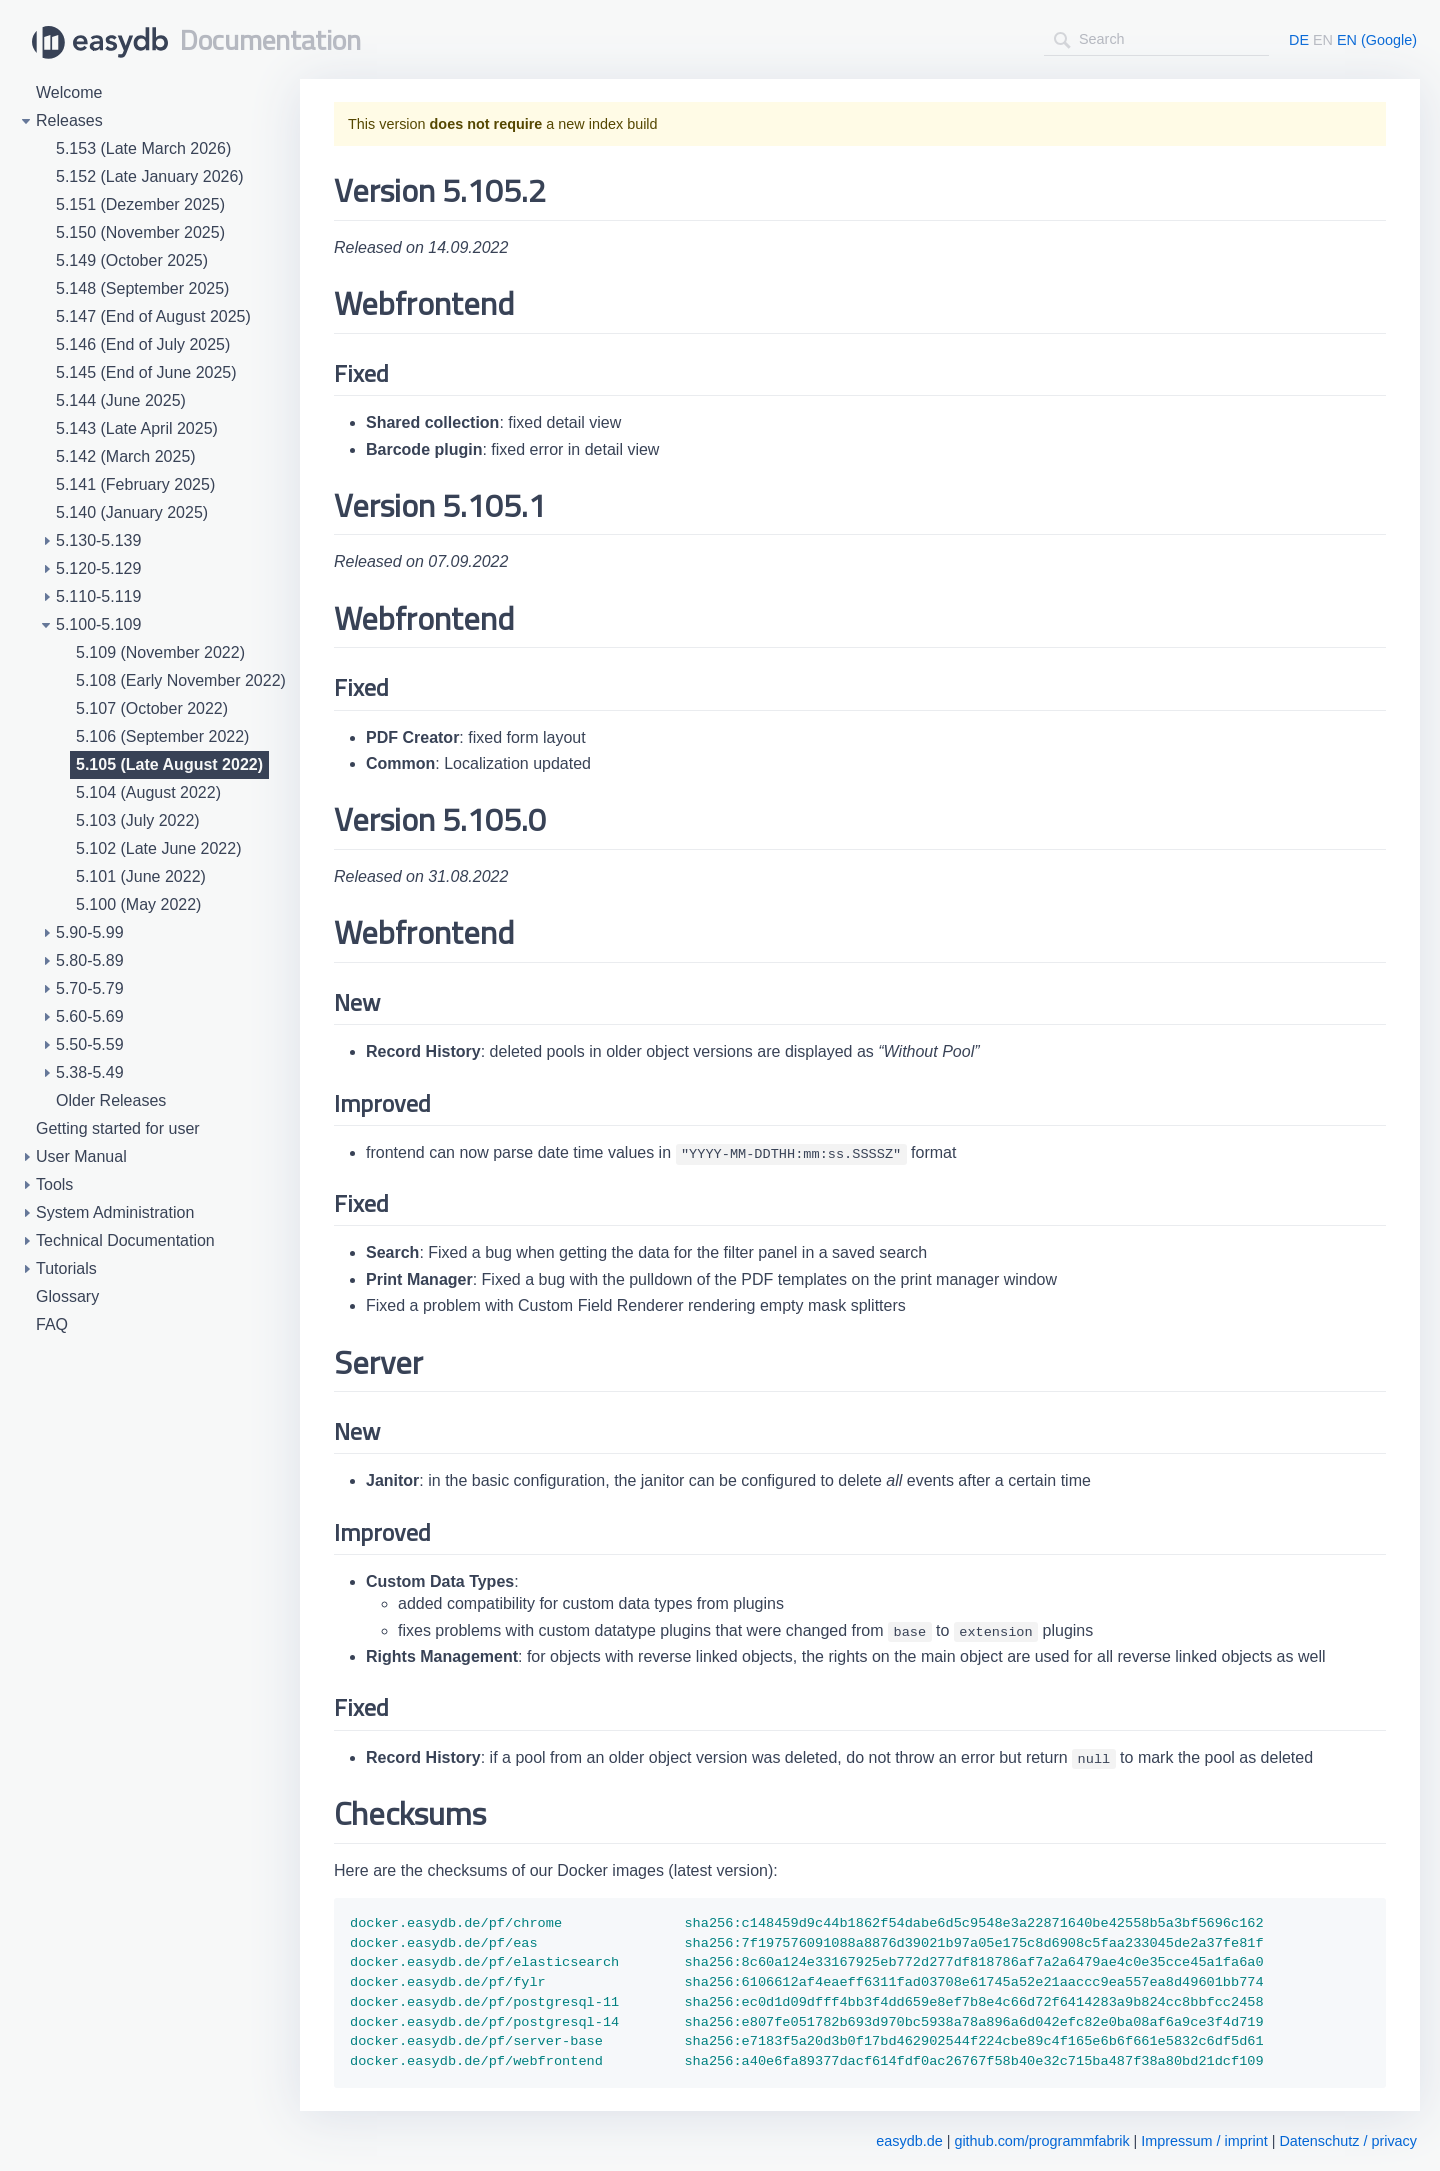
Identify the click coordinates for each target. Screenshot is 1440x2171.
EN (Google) (1377, 40)
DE (1299, 40)
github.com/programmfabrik (1041, 2141)
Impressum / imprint (1204, 2141)
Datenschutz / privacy (1348, 2141)
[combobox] (1156, 39)
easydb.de (909, 2141)
